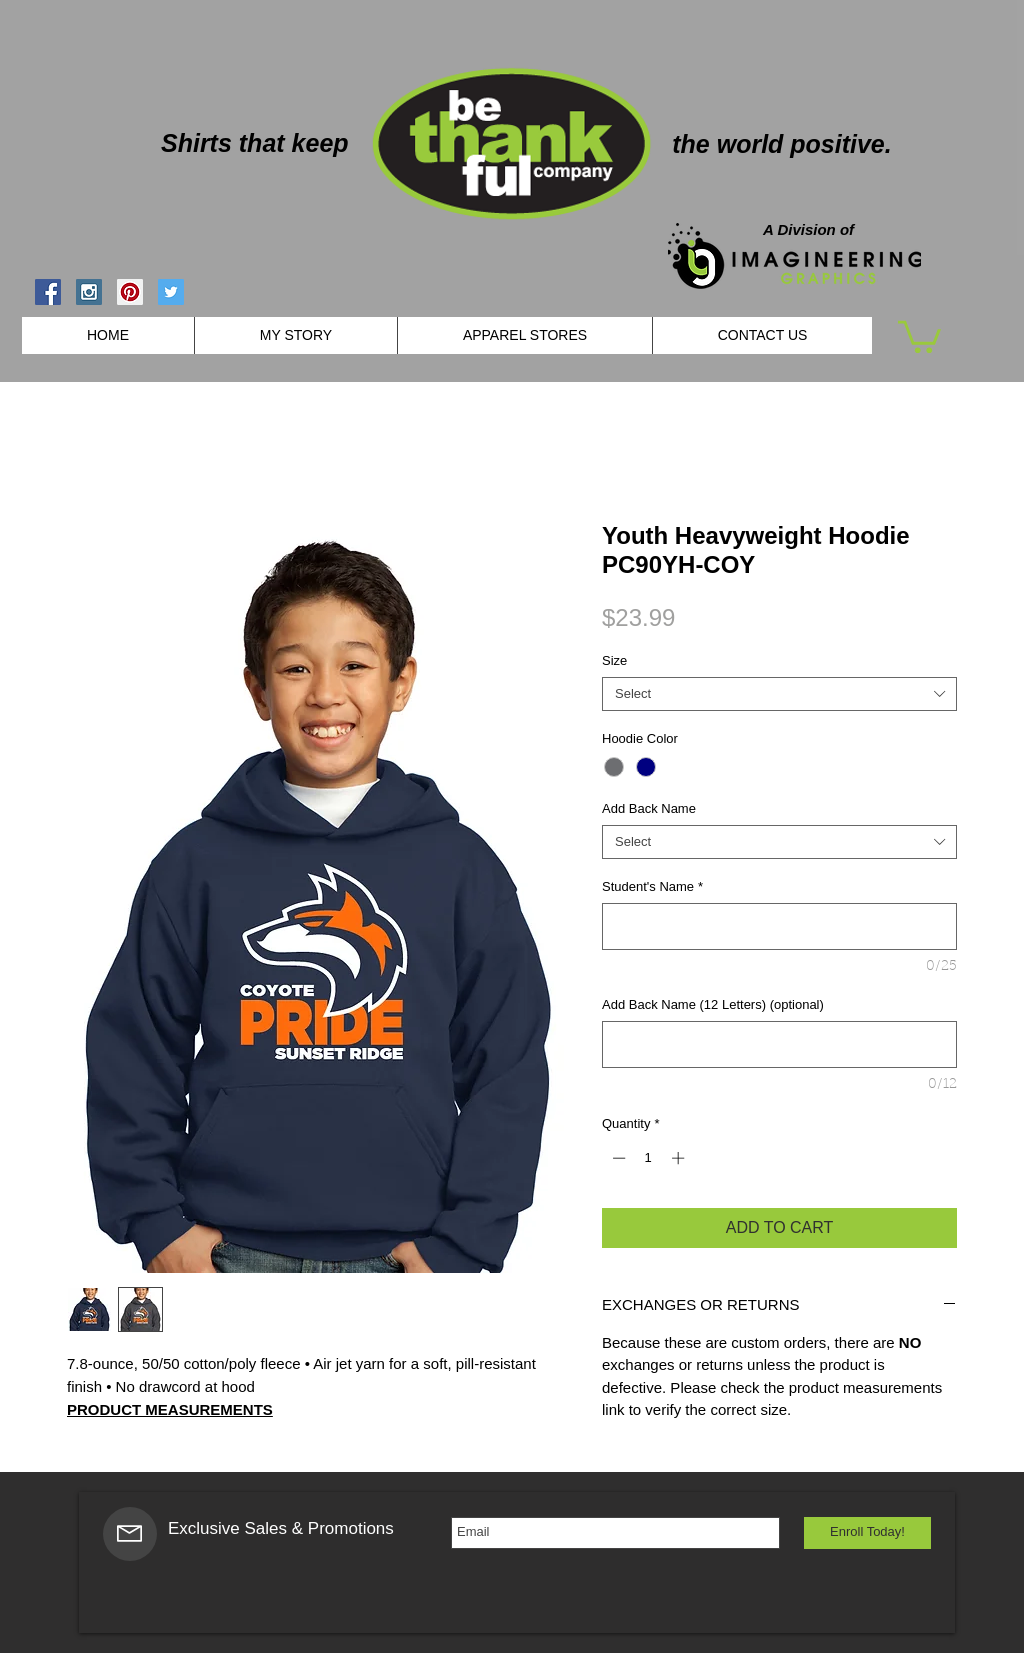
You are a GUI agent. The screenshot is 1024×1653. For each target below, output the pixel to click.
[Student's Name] (779, 926)
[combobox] (779, 694)
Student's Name (652, 886)
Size (614, 660)
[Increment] (680, 1158)
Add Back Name (649, 808)
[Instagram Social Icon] (89, 292)
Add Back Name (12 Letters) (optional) (713, 1004)
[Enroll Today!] (867, 1533)
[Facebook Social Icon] (48, 292)
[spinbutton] (648, 1158)
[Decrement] (617, 1158)
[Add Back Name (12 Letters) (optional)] (779, 1044)
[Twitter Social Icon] (171, 292)
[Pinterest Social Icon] (130, 292)
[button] (919, 335)
